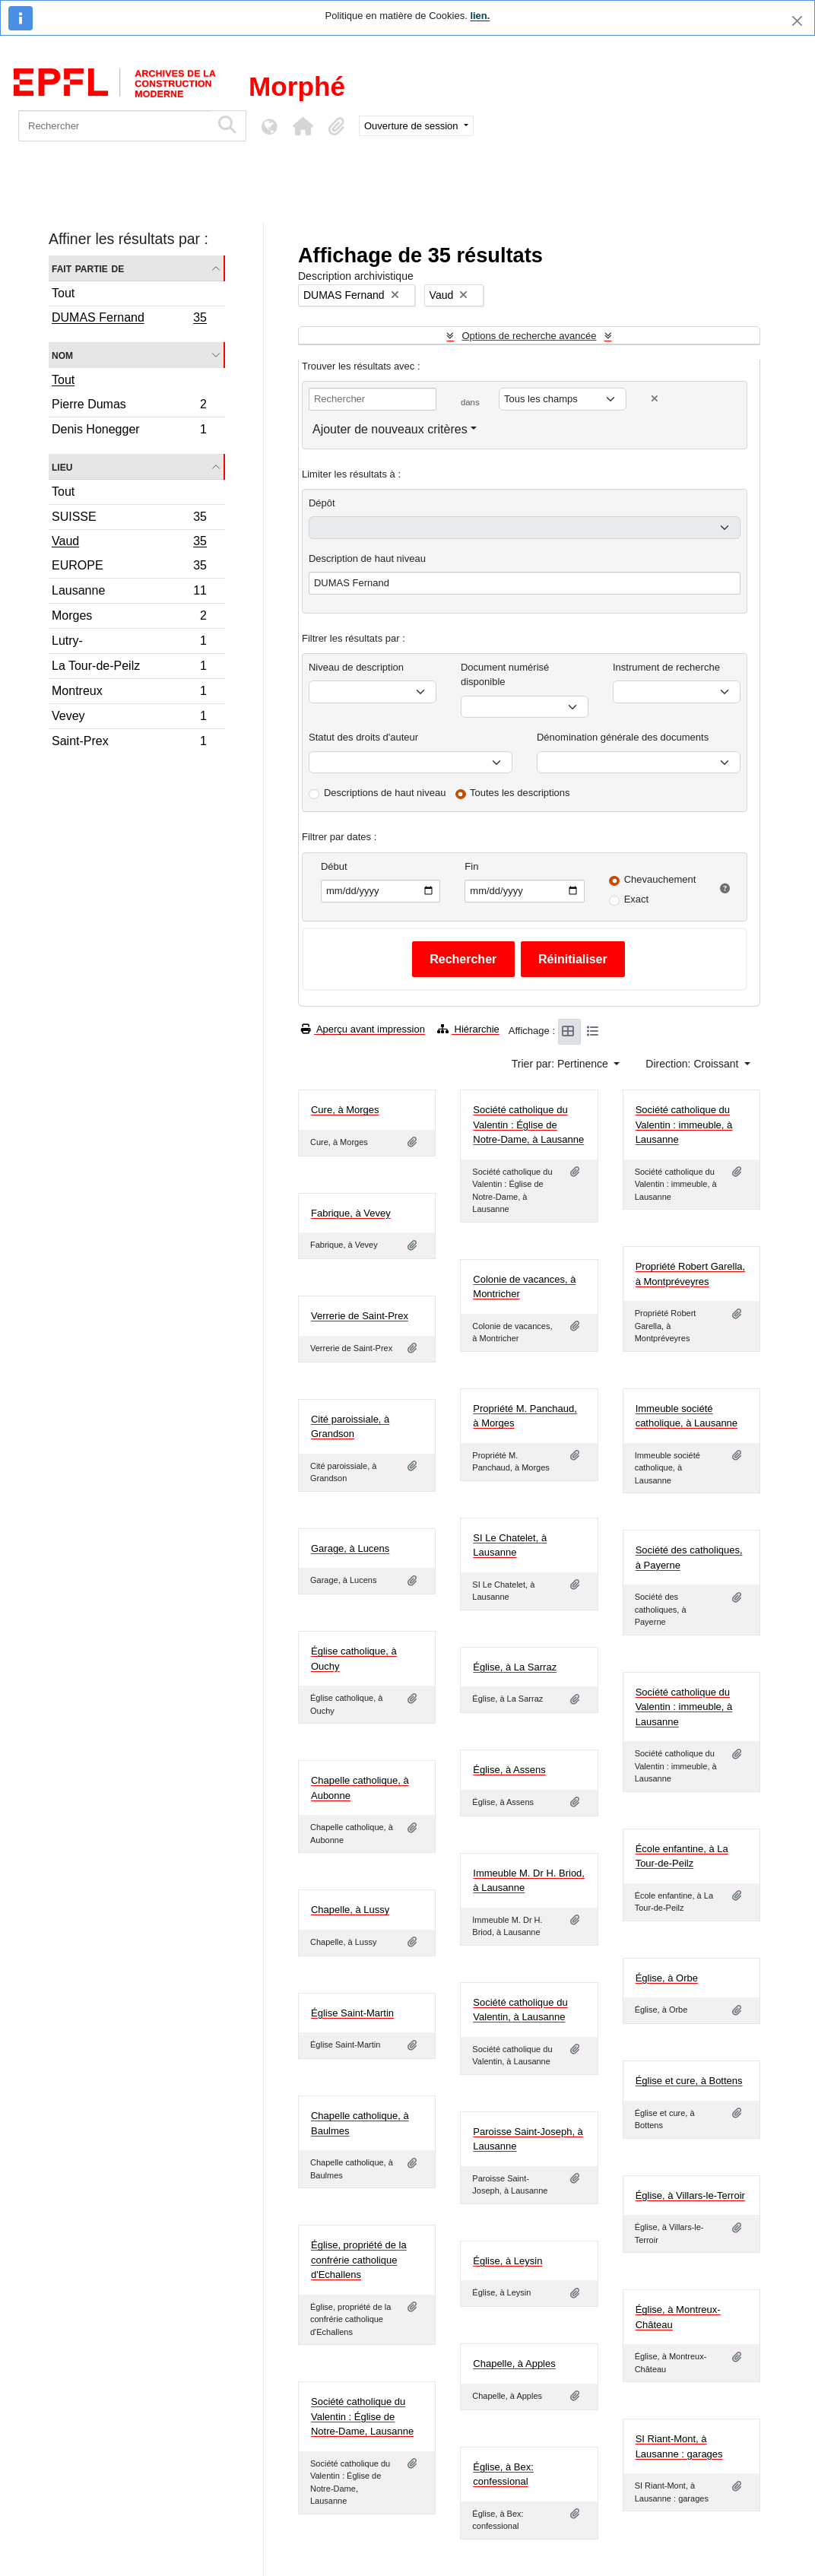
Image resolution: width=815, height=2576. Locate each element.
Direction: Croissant (693, 1064)
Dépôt (322, 503)
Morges (129, 618)
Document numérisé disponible (505, 674)
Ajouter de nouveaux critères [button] (390, 429)
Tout (63, 293)
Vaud (129, 543)
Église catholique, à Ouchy (354, 1658)
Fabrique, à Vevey (351, 1213)
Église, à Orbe (667, 1978)
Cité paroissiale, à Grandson (350, 1426)
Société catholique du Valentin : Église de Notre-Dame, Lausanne (362, 2416)
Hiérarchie (468, 1029)
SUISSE (129, 519)
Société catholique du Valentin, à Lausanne (520, 2010)
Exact (636, 899)
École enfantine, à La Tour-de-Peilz (682, 1856)
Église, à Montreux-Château (678, 2317)
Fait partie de (88, 268)
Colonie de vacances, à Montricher (524, 1287)
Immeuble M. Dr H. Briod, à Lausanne (529, 1880)
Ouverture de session (412, 126)
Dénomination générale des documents (623, 737)
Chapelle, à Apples (514, 2363)
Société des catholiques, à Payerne (689, 1557)
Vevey (129, 718)
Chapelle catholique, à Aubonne (360, 1788)
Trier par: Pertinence (561, 1064)
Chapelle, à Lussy (350, 1909)
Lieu (62, 466)
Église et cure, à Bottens (689, 2080)
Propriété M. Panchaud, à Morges (525, 1416)
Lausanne (129, 593)
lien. (480, 15)
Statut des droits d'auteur (363, 737)
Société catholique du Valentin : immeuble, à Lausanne (684, 1124)
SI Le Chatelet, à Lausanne (510, 1545)
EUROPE (129, 568)
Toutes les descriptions (520, 792)
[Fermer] (797, 21)
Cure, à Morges (345, 1109)
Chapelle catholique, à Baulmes (360, 2123)
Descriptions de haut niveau (385, 792)
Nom (62, 354)
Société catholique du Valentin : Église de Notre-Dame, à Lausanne (528, 1124)
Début (334, 866)
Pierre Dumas (129, 406)
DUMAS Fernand (129, 319)
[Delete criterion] (654, 398)
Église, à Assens (509, 1769)
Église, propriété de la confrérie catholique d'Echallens (359, 2259)
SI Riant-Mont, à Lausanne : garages (679, 2446)
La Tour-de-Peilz (129, 668)
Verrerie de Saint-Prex (359, 1315)
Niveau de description (356, 667)
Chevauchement (660, 879)
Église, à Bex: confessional (503, 2474)
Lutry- (129, 643)
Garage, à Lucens (350, 1548)
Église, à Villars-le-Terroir (690, 2195)
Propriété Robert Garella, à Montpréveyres (691, 1274)
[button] (302, 126)
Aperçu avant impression (363, 1029)
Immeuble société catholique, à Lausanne (686, 1416)
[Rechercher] (114, 125)
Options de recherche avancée (528, 335)
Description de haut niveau (367, 558)
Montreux (129, 693)
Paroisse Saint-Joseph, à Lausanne (528, 2139)
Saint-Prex (129, 742)
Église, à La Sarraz (515, 1667)
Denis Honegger (129, 431)
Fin (471, 866)
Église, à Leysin (507, 2261)
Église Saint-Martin (352, 2013)
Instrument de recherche (666, 667)
